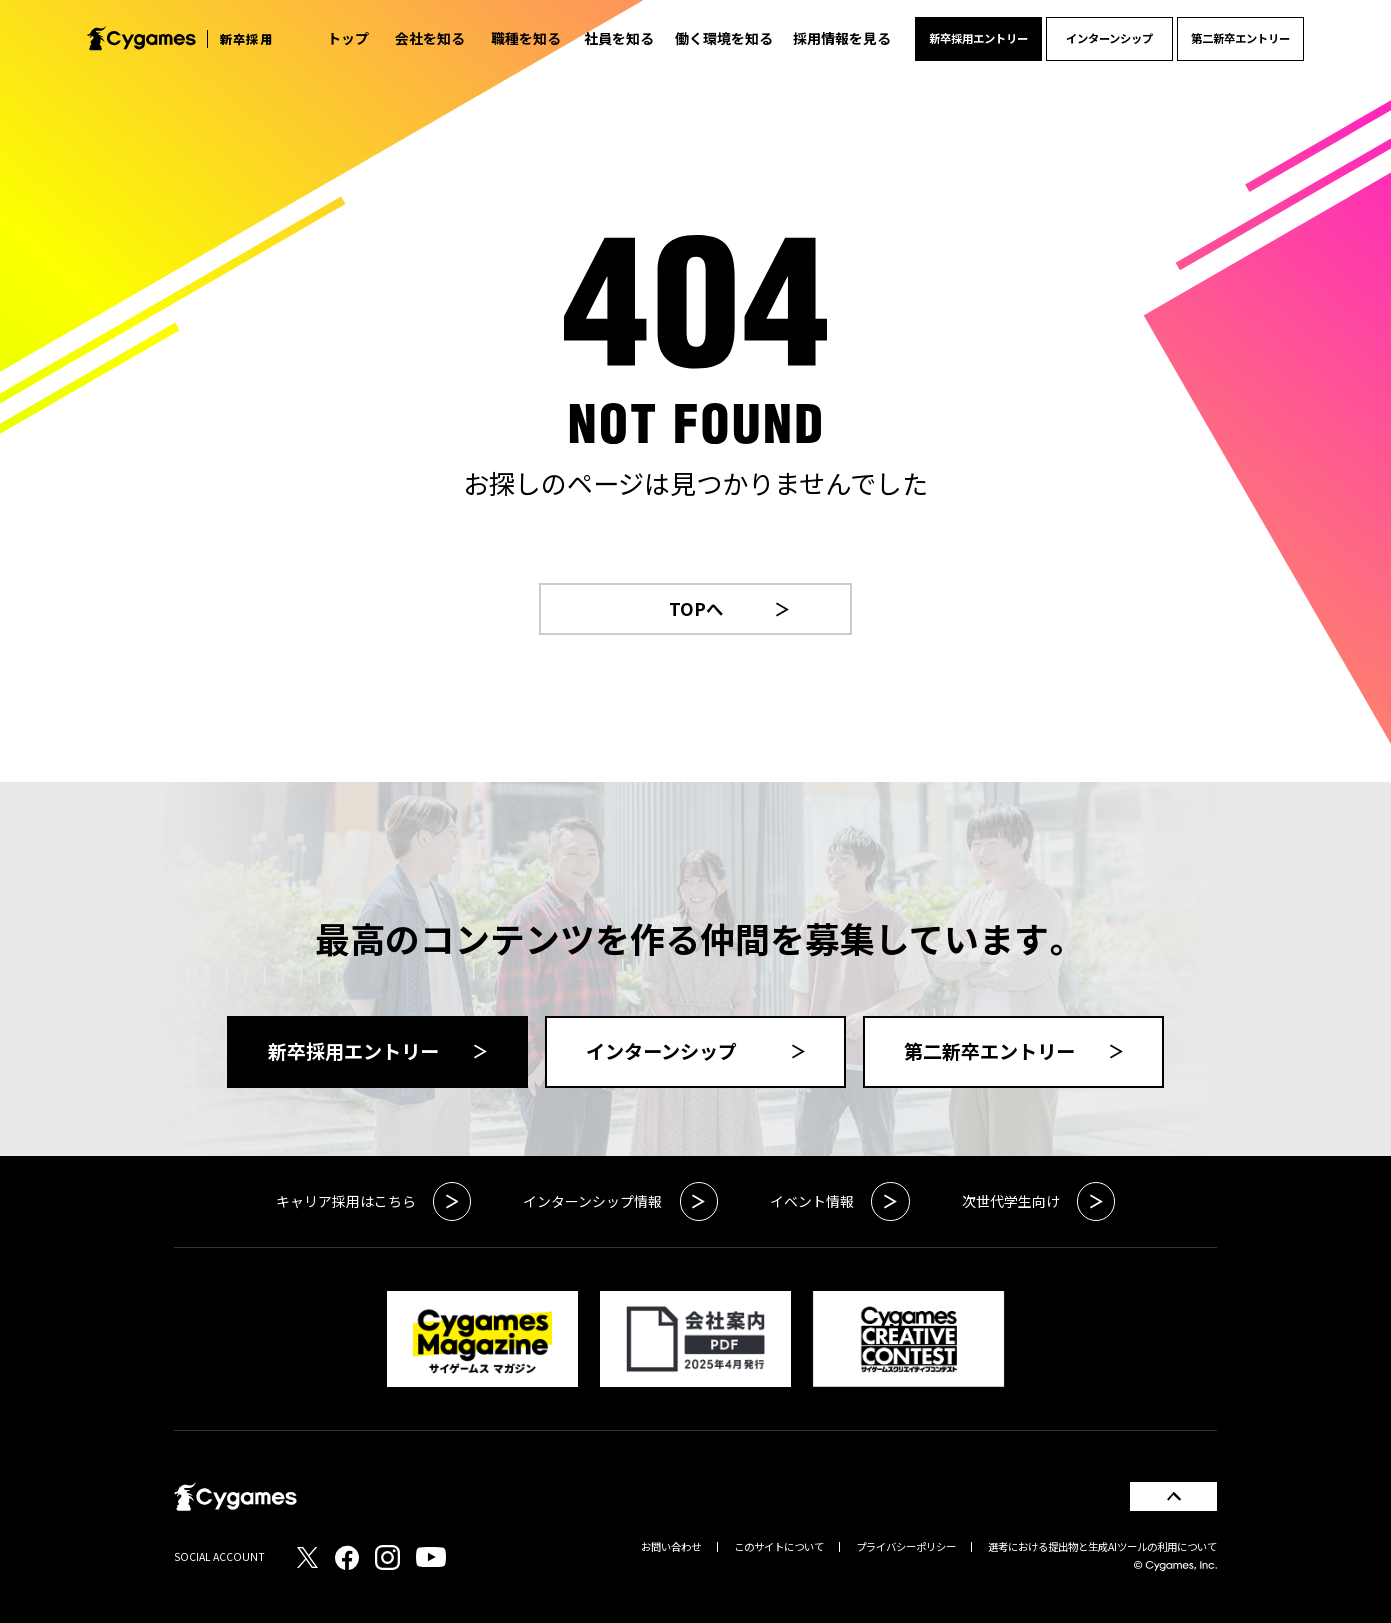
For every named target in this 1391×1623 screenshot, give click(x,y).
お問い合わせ (671, 1546)
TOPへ (729, 609)
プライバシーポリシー (906, 1546)
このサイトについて (779, 1546)
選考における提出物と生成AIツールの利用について (1102, 1546)
